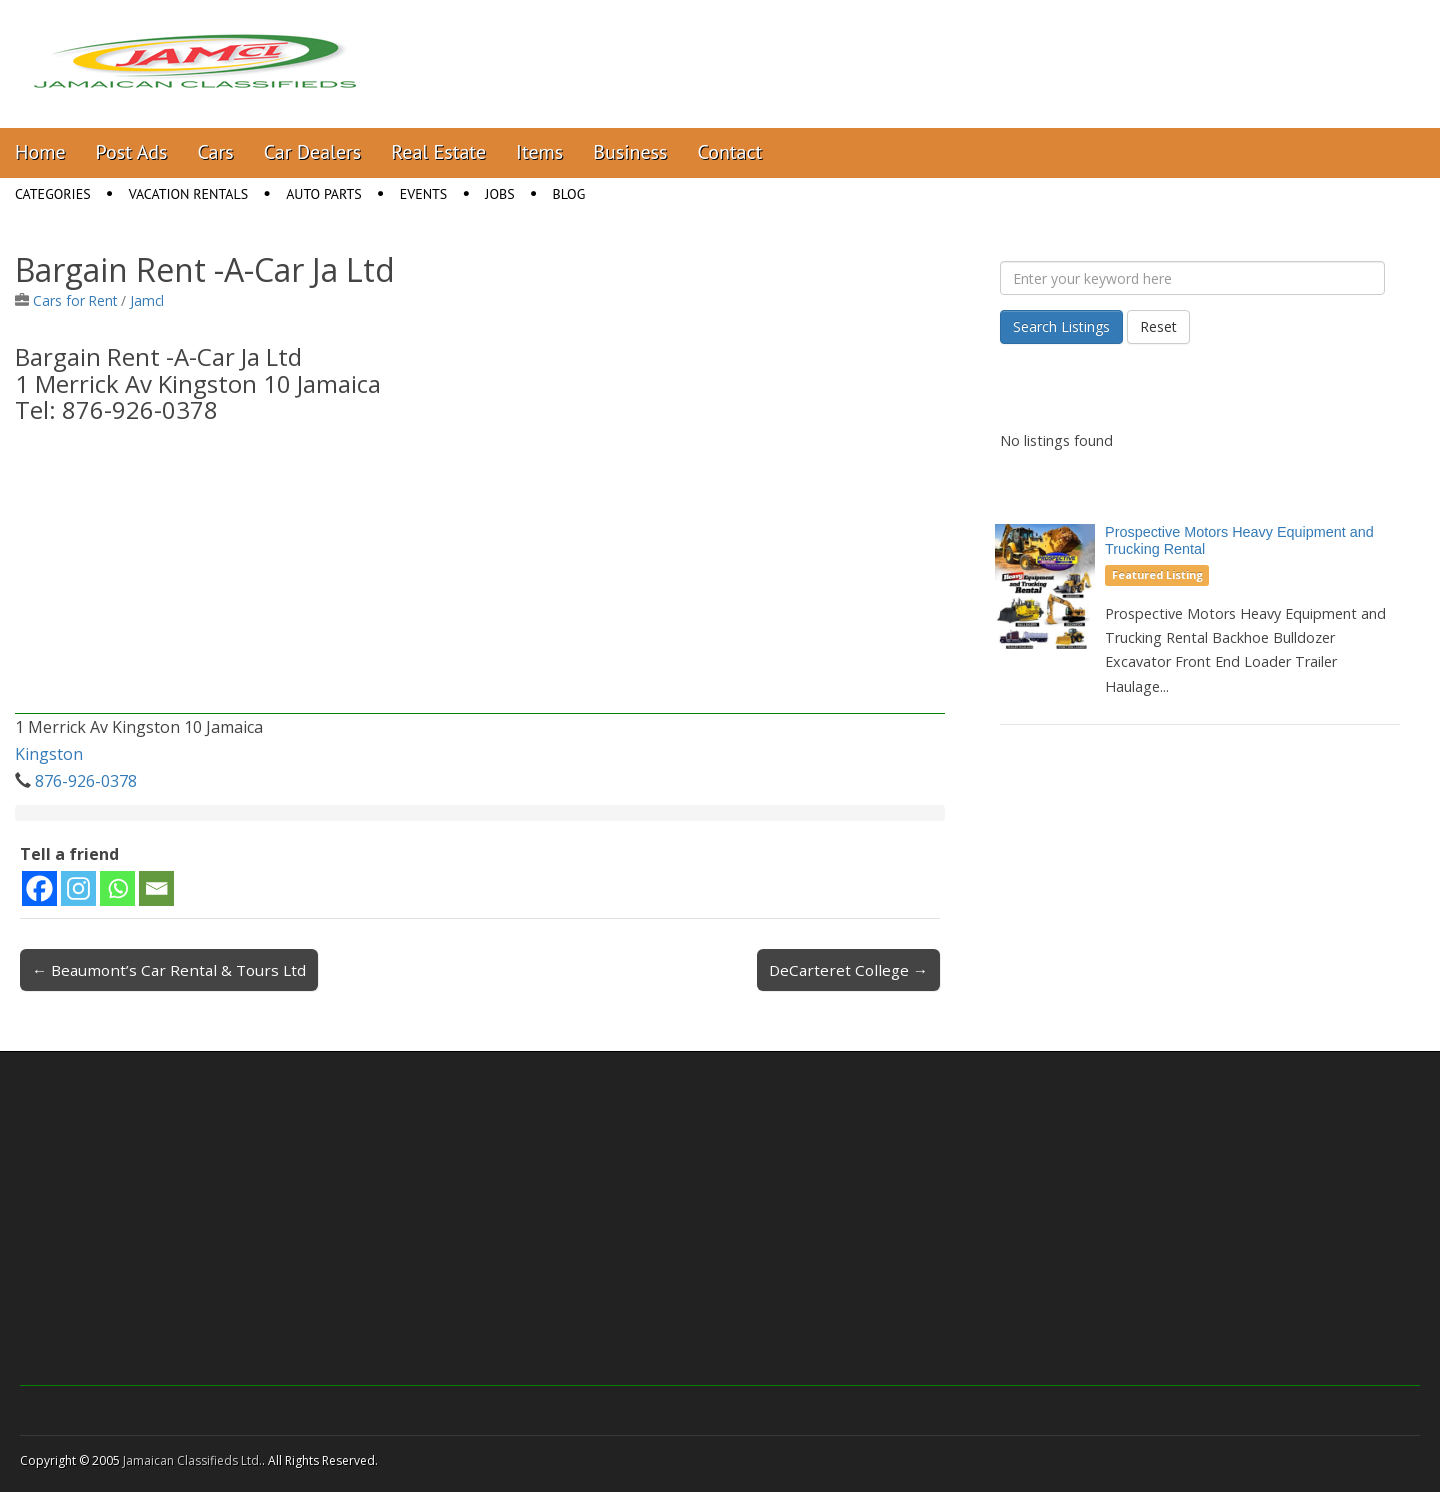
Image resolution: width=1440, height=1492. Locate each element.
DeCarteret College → (848, 970)
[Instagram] (78, 888)
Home (40, 152)
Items (539, 152)
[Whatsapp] (117, 888)
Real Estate (438, 152)
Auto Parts (324, 194)
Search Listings (1061, 326)
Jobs (499, 194)
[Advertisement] (480, 574)
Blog (569, 194)
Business (630, 152)
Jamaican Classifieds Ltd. (192, 1460)
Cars (216, 152)
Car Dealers (313, 152)
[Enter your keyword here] (1192, 278)
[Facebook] (39, 888)
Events (424, 194)
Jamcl (147, 300)
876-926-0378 (86, 781)
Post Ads (132, 152)
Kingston (49, 754)
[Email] (156, 888)
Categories (53, 194)
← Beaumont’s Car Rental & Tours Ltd (169, 970)
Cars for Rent (75, 300)
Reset (1158, 326)
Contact (729, 152)
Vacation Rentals (189, 194)
